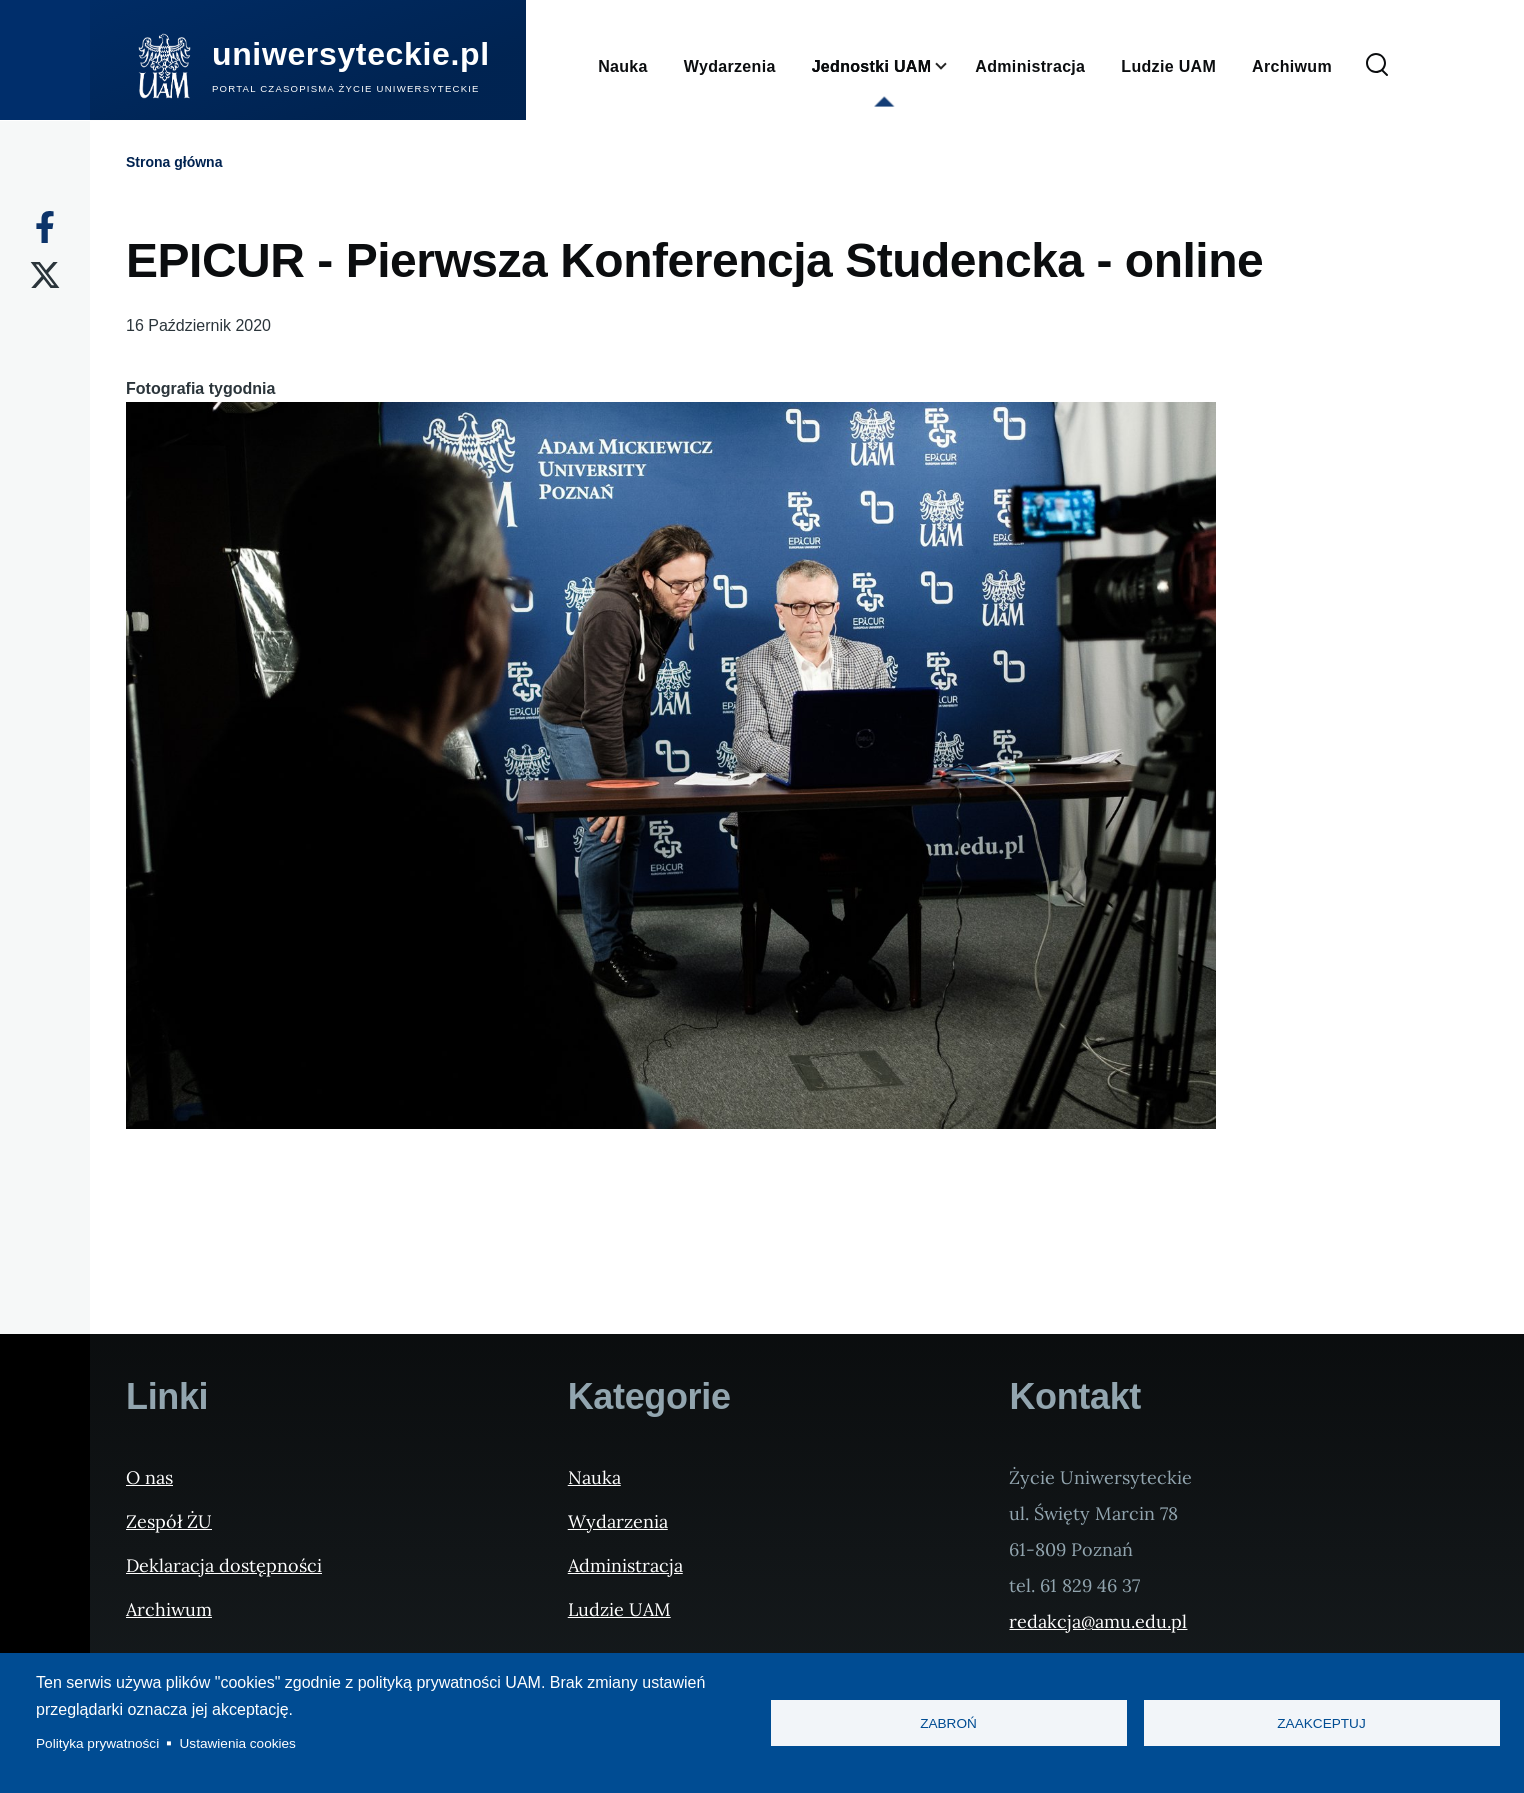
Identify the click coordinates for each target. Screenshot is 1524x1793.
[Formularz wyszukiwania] (1377, 66)
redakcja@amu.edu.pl (1098, 1621)
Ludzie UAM (619, 1609)
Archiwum (169, 1609)
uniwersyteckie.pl (351, 54)
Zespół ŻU (169, 1521)
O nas (149, 1477)
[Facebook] (45, 227)
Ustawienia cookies (238, 1743)
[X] (45, 275)
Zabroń (948, 1723)
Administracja (625, 1565)
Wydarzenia (618, 1521)
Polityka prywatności (97, 1743)
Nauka (594, 1477)
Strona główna (174, 162)
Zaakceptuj (1321, 1723)
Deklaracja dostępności (224, 1565)
